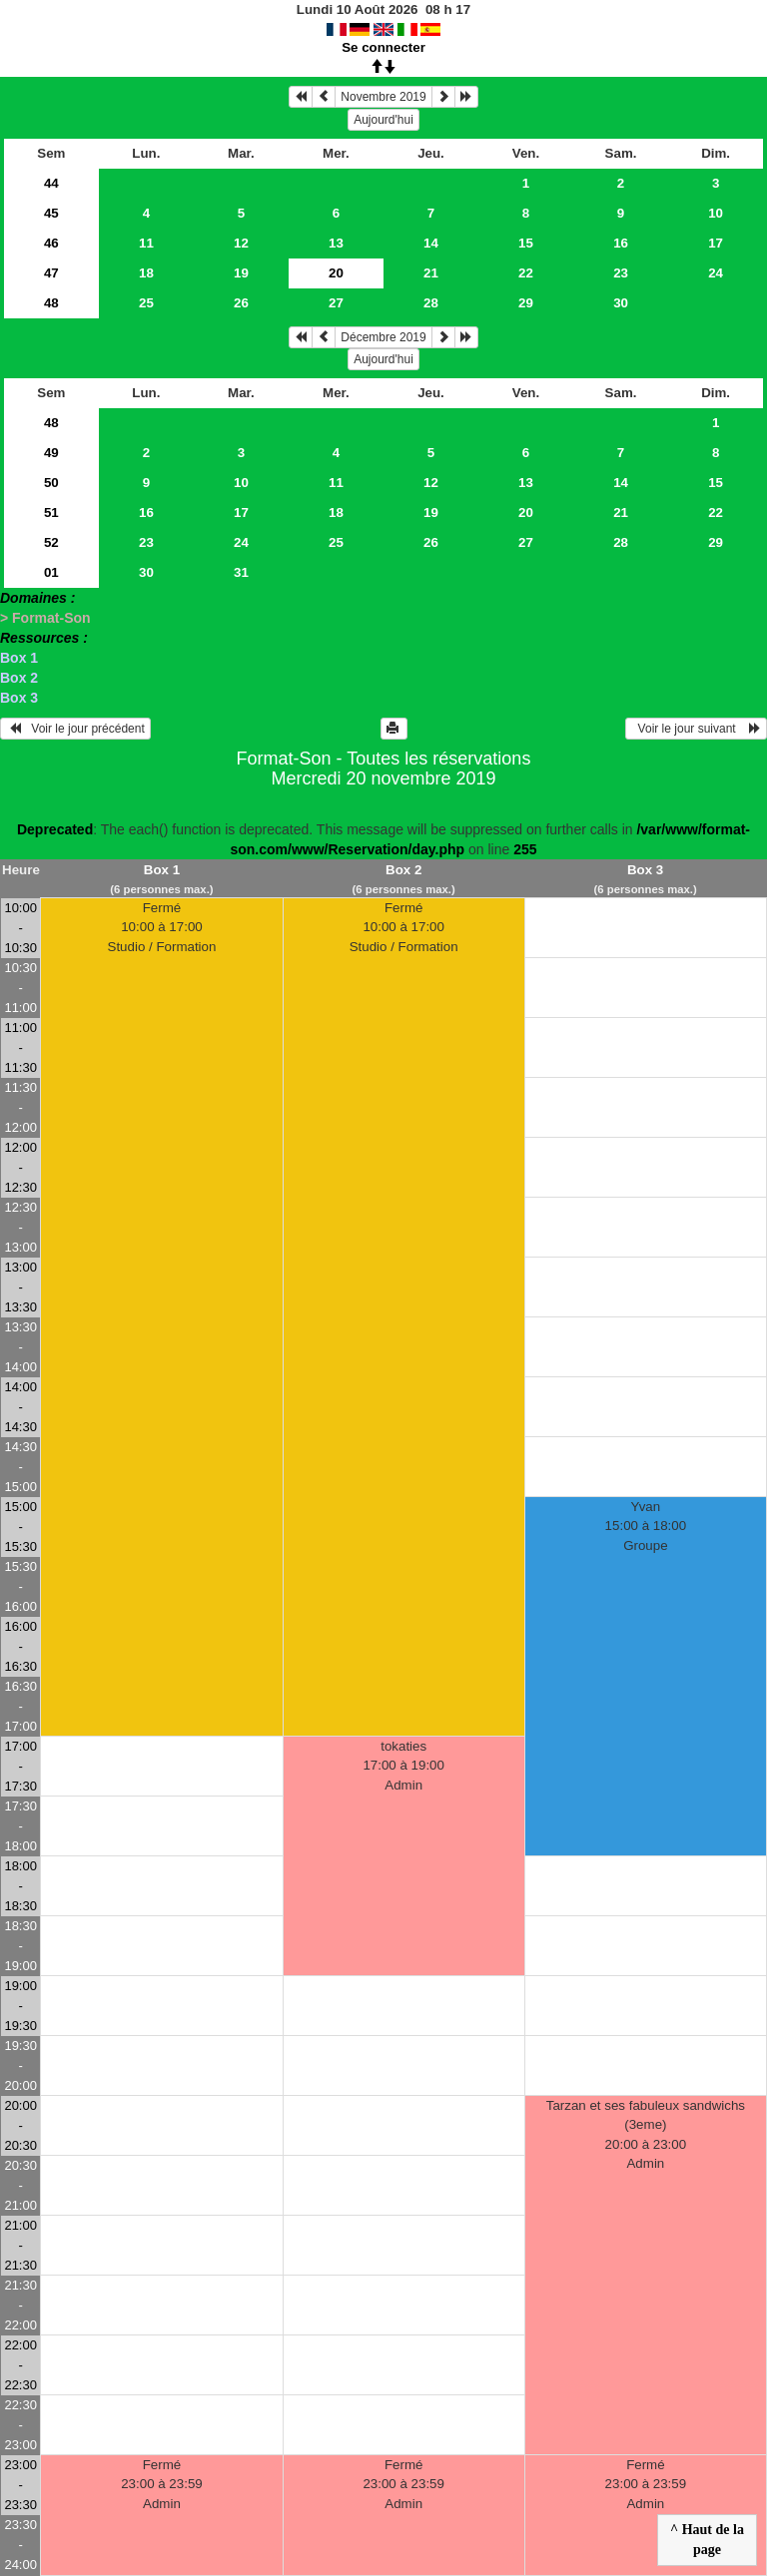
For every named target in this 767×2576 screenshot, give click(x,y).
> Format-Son (45, 618)
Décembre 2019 (383, 337)
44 (51, 183)
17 (715, 243)
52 (51, 542)
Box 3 (19, 698)
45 (51, 213)
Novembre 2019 (383, 97)
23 (620, 272)
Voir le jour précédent (75, 729)
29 (525, 302)
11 (146, 243)
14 (430, 243)
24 (715, 272)
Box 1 (19, 658)
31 (241, 572)
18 (146, 272)
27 (336, 302)
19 (241, 272)
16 (620, 243)
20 (525, 512)
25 (146, 302)
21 (430, 272)
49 (51, 452)
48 (51, 302)
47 (51, 272)
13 (336, 243)
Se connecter (383, 47)
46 (51, 243)
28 (430, 302)
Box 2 (19, 678)
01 (51, 572)
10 (715, 213)
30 (620, 302)
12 (241, 243)
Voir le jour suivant (696, 729)
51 (51, 512)
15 (525, 243)
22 (525, 272)
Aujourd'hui (383, 120)
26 (241, 302)
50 (51, 482)
